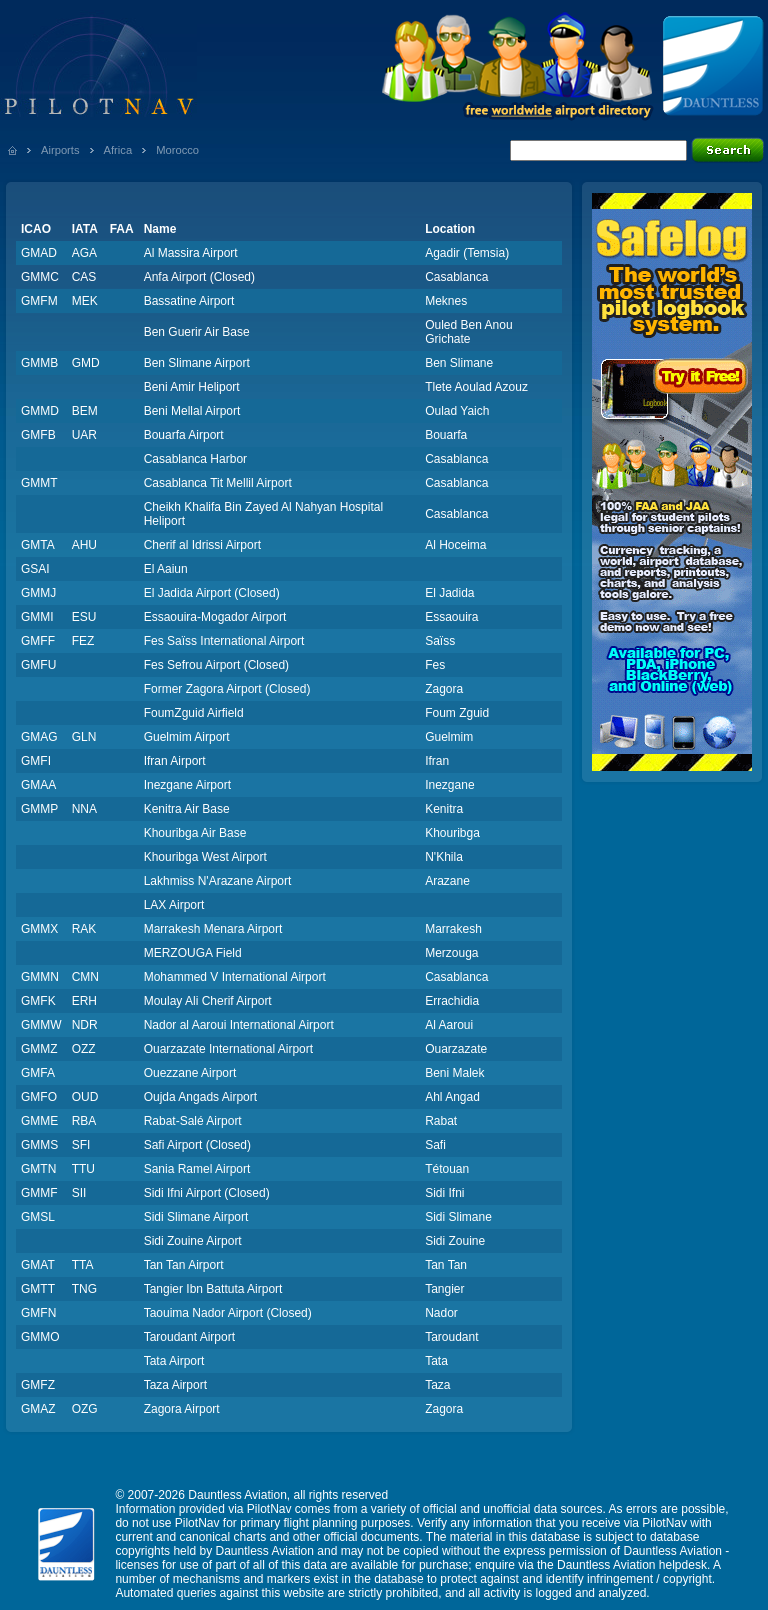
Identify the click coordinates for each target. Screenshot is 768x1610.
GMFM (39, 301)
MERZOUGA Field (193, 953)
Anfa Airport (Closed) (199, 277)
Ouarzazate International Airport (228, 1049)
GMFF (38, 641)
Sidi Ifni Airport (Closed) (207, 1193)
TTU (83, 1169)
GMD (86, 363)
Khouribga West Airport (205, 857)
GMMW (41, 1025)
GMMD (40, 411)
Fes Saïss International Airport (224, 641)
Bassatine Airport (189, 301)
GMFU (38, 665)
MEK (85, 301)
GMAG (39, 737)
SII (79, 1193)
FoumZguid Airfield (194, 713)
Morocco (177, 150)
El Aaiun (166, 569)
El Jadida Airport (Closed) (212, 593)
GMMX (39, 929)
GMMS (39, 1145)
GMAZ (38, 1409)
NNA (84, 809)
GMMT (39, 483)
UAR (84, 435)
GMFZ (38, 1385)
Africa (118, 150)
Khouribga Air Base (195, 833)
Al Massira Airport (191, 253)
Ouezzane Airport (190, 1073)
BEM (85, 411)
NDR (85, 1025)
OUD (85, 1097)
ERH (84, 1001)
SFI (81, 1145)
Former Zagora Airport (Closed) (227, 689)
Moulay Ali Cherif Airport (208, 1001)
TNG (84, 1289)
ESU (84, 617)
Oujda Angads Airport (200, 1097)
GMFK (38, 1001)
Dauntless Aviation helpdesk (632, 1565)
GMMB (39, 363)
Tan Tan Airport (184, 1265)
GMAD (39, 253)
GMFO (39, 1097)
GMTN (38, 1169)
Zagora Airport (182, 1409)
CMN (85, 977)
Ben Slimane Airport (197, 363)
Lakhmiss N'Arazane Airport (218, 881)
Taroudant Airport (189, 1337)
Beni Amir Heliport (192, 387)
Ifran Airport (175, 761)
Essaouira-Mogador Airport (215, 617)
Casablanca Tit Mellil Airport (218, 483)
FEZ (83, 641)
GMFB (38, 435)
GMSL (38, 1217)
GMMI (37, 617)
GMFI (36, 761)
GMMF (39, 1193)
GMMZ (39, 1049)
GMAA (38, 785)
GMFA (38, 1073)
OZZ (84, 1049)
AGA (84, 253)
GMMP (39, 809)
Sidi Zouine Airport (193, 1241)
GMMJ (38, 593)
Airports (60, 150)
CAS (84, 277)
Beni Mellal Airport (192, 411)
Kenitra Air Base (187, 809)
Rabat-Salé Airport (193, 1121)
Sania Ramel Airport (197, 1169)
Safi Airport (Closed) (197, 1145)
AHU (84, 545)
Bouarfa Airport (184, 435)
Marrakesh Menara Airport (213, 929)
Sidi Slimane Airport (196, 1217)
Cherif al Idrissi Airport (202, 545)
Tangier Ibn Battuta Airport (213, 1289)
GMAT (38, 1265)
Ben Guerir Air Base (197, 332)
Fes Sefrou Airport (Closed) (216, 665)
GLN (84, 737)
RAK (84, 929)
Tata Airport (174, 1361)
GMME (39, 1121)
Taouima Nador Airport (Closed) (228, 1313)
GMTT (38, 1289)
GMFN (38, 1313)
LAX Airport (174, 905)
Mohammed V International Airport (235, 977)
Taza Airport (175, 1385)
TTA (83, 1265)
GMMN (40, 977)
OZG (85, 1409)
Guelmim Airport (187, 737)
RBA (84, 1121)
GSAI (35, 569)
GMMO (40, 1337)
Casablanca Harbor (195, 459)
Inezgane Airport (187, 785)
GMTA (38, 545)
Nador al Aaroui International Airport (239, 1025)
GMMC (40, 277)
